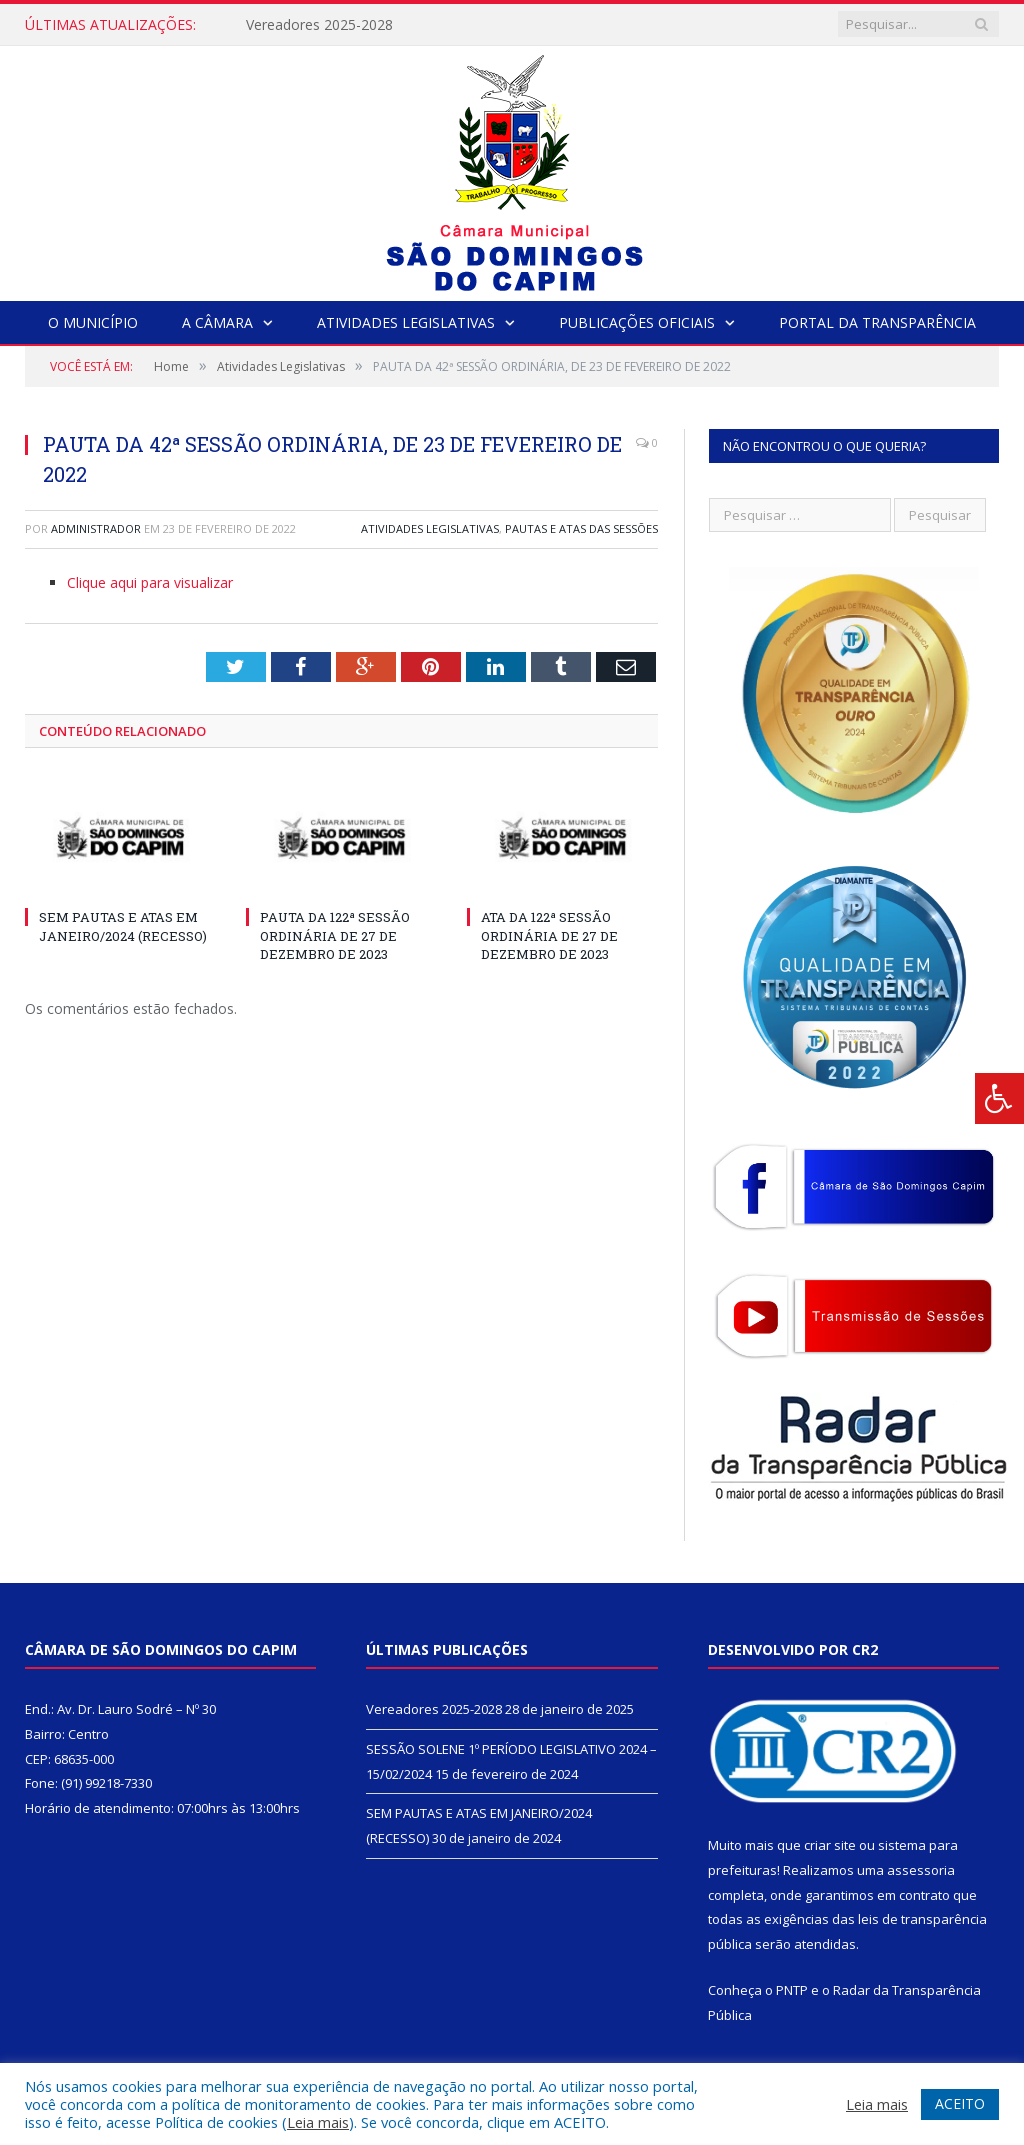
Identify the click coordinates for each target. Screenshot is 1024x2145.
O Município (93, 322)
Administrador (96, 528)
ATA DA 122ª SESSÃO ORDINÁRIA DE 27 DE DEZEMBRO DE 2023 (549, 935)
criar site (830, 1845)
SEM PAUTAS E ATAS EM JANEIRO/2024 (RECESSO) (123, 926)
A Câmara (217, 322)
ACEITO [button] (960, 2103)
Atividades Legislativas (406, 322)
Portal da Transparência (877, 322)
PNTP (792, 1990)
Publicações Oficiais (637, 322)
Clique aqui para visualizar (150, 582)
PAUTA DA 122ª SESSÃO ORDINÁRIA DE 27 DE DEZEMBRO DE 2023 (335, 935)
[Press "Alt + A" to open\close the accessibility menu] (999, 1098)
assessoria (921, 1870)
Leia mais (318, 2122)
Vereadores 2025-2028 (319, 25)
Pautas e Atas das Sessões (581, 528)
